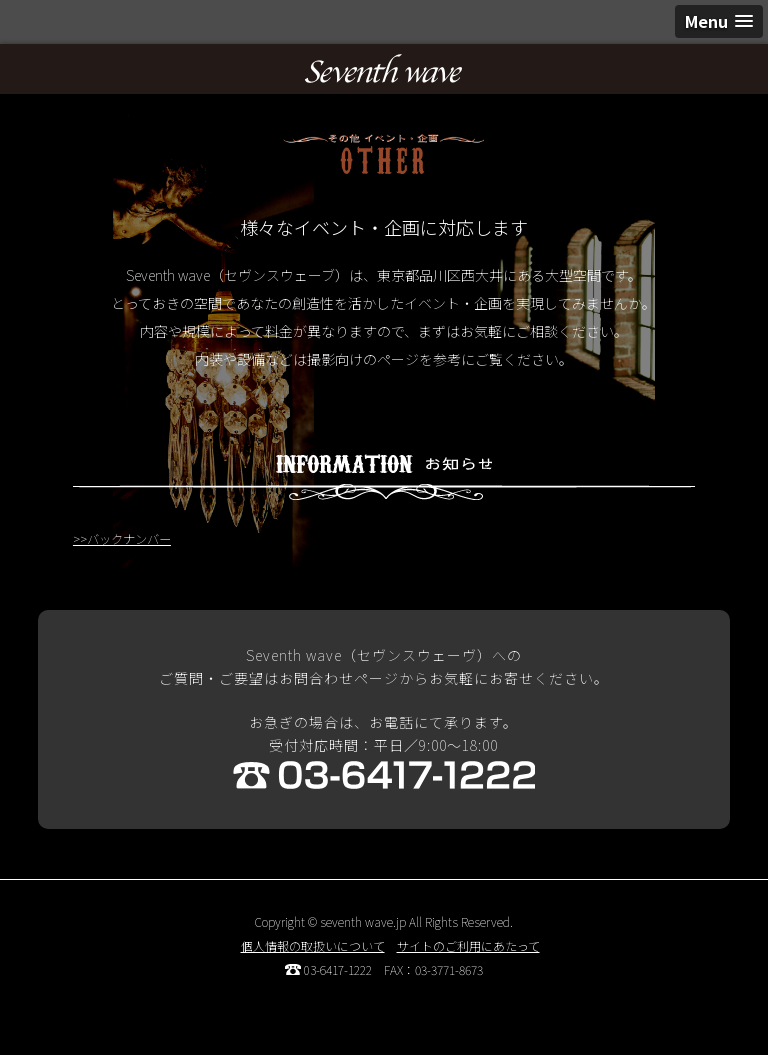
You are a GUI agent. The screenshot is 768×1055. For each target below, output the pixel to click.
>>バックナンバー (122, 539)
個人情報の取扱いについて (313, 945)
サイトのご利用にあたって (468, 945)
